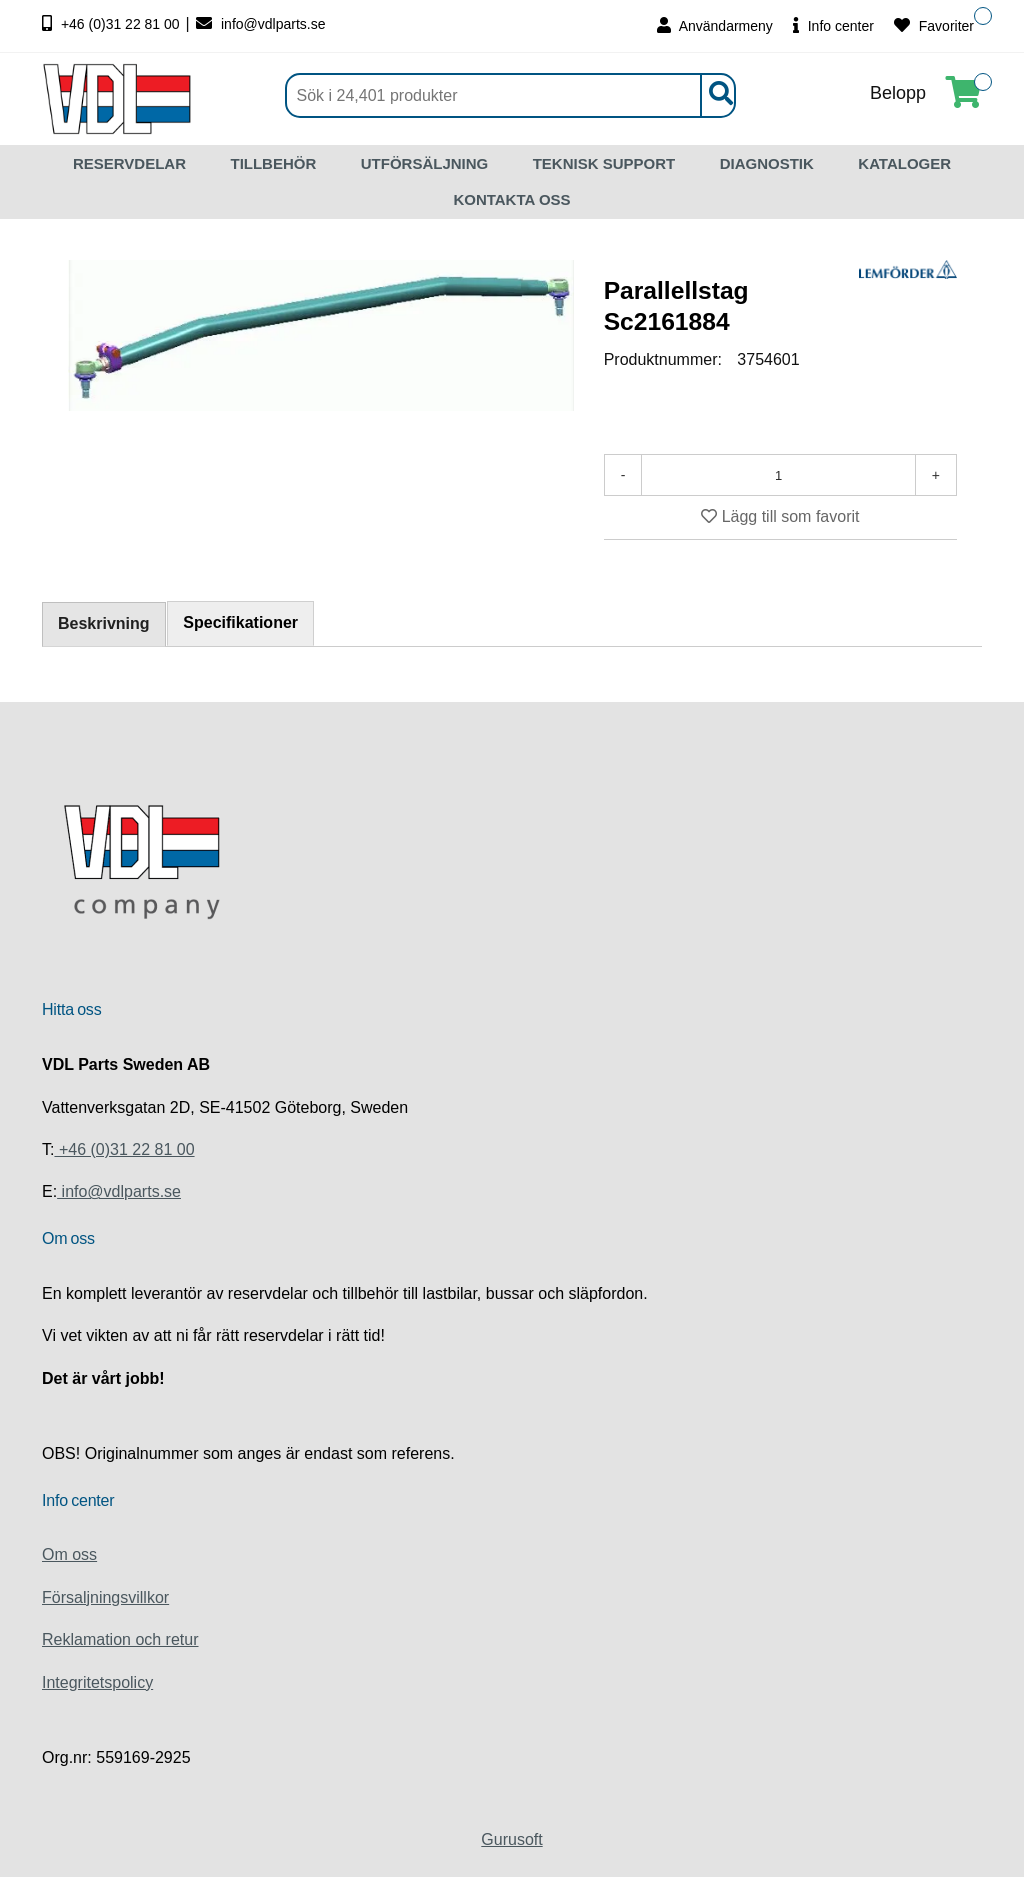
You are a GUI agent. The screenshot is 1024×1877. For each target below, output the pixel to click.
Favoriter (934, 25)
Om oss (69, 1554)
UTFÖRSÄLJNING (425, 163)
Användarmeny (715, 25)
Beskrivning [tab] (104, 623)
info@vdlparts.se (260, 24)
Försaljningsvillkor (105, 1597)
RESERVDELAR (129, 163)
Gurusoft (511, 1839)
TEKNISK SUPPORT (604, 163)
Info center (833, 25)
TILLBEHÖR (273, 163)
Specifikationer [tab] (241, 622)
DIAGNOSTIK (767, 163)
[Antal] (778, 475)
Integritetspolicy (97, 1682)
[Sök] (510, 95)
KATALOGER (904, 163)
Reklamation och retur (120, 1639)
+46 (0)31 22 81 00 (113, 24)
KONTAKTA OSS (511, 199)
